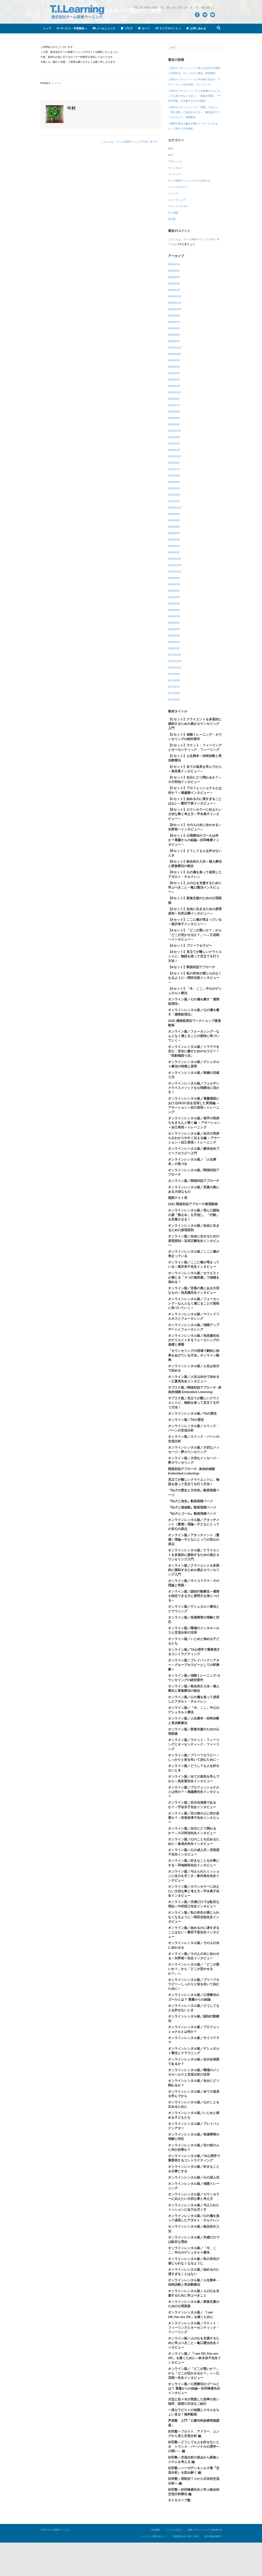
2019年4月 (174, 626)
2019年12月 (174, 587)
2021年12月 (174, 485)
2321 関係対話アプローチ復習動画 (193, 1233)
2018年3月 (174, 664)
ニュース (56, 112)
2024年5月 (174, 395)
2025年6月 (174, 357)
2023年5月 (174, 447)
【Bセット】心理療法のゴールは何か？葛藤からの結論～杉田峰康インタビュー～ (193, 869)
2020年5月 (174, 555)
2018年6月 (174, 651)
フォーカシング (177, 229)
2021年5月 (174, 511)
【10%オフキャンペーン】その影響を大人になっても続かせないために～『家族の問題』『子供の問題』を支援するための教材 (194, 125)
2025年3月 (174, 370)
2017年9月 (174, 703)
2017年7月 (174, 715)
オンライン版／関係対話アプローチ (193, 1210)
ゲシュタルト (175, 197)
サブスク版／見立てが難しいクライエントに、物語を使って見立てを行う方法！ (193, 1432)
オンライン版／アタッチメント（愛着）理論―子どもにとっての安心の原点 (193, 1568)
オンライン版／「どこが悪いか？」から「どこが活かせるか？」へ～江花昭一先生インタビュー (193, 2402)
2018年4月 (174, 658)
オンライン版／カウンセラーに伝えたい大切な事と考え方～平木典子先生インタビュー (193, 1920)
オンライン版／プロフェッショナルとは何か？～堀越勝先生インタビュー (193, 1821)
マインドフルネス (178, 235)
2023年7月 (174, 434)
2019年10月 (174, 600)
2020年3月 (174, 568)
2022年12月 (174, 459)
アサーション (175, 190)
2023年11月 (174, 421)
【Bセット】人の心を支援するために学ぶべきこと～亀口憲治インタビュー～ (195, 916)
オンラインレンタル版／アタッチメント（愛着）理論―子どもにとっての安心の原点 (193, 1553)
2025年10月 (174, 338)
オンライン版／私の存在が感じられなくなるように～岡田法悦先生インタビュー (193, 1946)
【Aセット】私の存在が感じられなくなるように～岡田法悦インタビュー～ (195, 1007)
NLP (170, 184)
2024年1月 (174, 415)
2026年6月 (174, 299)
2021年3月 (174, 523)
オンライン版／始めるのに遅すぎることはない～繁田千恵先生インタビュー (193, 1961)
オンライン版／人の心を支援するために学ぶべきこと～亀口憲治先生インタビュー (193, 2372)
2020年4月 (174, 562)
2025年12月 (174, 325)
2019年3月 (174, 632)
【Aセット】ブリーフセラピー (190, 975)
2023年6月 (174, 440)
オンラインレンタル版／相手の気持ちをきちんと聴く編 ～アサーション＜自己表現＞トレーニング (194, 1152)
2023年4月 (174, 453)
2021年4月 (174, 517)
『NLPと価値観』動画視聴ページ (192, 1536)
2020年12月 (174, 536)
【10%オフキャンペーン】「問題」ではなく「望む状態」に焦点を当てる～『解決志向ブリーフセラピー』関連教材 (194, 141)
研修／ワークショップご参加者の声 (205, 2559)
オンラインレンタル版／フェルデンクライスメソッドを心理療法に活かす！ (193, 1117)
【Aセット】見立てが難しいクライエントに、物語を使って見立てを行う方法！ (195, 985)
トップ (47, 28)
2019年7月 (174, 613)
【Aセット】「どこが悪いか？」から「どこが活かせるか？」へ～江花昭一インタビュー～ (195, 964)
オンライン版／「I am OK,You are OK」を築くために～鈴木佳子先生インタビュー (194, 2387)
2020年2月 (174, 575)
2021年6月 (174, 504)
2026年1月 (174, 319)
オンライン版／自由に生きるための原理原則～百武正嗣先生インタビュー (193, 1270)
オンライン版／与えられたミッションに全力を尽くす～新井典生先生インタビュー (193, 1905)
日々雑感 (173, 242)
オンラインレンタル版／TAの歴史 (192, 1442)
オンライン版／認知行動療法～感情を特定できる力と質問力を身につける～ (193, 1625)
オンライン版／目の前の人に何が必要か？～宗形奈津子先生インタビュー (193, 1847)
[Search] (218, 28)
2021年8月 (174, 491)
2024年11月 (174, 376)
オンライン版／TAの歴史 (186, 1449)
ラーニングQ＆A (174, 2559)
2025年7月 (174, 351)
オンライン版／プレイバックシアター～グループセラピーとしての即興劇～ (193, 1694)
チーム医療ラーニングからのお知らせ (189, 210)
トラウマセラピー (178, 216)
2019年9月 (174, 607)
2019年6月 (174, 619)
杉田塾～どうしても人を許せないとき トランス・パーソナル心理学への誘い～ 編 (193, 2476)
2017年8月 (174, 709)
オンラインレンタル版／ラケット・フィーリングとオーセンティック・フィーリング (193, 2357)
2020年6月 (174, 549)
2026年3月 (174, 312)
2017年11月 (174, 690)
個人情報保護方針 (213, 2565)
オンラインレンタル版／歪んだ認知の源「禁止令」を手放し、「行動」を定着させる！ (193, 1244)
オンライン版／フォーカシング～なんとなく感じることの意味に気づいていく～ (193, 1065)
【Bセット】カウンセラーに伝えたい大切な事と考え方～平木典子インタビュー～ (195, 843)
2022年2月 (174, 472)
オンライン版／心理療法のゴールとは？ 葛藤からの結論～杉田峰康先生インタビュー (194, 2418)
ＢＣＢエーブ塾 (179, 2529)
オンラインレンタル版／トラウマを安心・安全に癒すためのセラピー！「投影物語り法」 (193, 1080)
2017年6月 (174, 722)
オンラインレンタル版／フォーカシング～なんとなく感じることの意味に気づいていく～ (193, 1332)
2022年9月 (174, 466)
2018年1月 (174, 677)
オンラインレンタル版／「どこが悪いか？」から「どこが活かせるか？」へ (193, 1998)
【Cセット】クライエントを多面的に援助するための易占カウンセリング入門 (195, 753)
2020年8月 (174, 543)
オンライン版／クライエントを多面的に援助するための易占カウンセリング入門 (193, 1599)
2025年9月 (174, 344)
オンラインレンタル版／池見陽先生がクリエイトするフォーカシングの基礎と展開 (193, 1369)
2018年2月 (174, 671)
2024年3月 (174, 402)
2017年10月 (174, 696)
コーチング (174, 203)
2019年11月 (174, 594)
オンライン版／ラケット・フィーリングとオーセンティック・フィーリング (193, 1773)
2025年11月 (174, 331)
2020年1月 (174, 581)
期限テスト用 (177, 1227)
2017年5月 (174, 728)
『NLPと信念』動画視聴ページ (190, 1530)
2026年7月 (174, 293)
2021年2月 (174, 530)
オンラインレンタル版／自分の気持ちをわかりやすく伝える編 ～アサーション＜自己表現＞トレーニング (194, 1167)
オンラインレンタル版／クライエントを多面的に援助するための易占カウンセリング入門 (193, 1584)
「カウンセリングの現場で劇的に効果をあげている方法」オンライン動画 (193, 1384)
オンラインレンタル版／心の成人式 (193, 2206)
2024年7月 (174, 389)
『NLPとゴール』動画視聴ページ (192, 1543)
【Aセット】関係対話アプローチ (191, 996)
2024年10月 (174, 383)
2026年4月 (174, 306)
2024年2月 (174, 408)
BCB (170, 178)
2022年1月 (174, 479)
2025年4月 (174, 363)
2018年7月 (174, 645)
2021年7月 (174, 498)
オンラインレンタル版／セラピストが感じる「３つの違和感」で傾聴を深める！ (193, 1306)
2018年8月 (174, 639)
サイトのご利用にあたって (154, 2565)
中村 (122, 50)
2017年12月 (174, 683)
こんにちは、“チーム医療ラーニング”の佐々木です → (131, 171)
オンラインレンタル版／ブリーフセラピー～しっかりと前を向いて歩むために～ (193, 2013)
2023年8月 (174, 427)
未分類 (172, 248)
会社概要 (155, 2559)
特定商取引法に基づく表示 (186, 2565)
